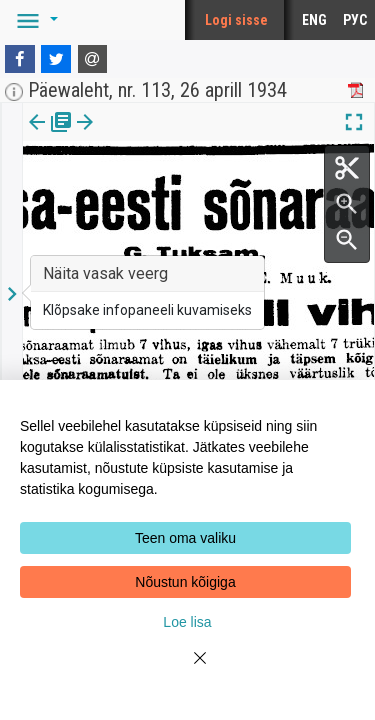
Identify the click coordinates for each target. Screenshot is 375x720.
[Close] (188, 670)
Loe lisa (187, 622)
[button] (34, 20)
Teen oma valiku (185, 538)
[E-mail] (93, 59)
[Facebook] (20, 59)
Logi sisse (236, 20)
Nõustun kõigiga (185, 582)
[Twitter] (56, 59)
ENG (314, 20)
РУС (355, 20)
